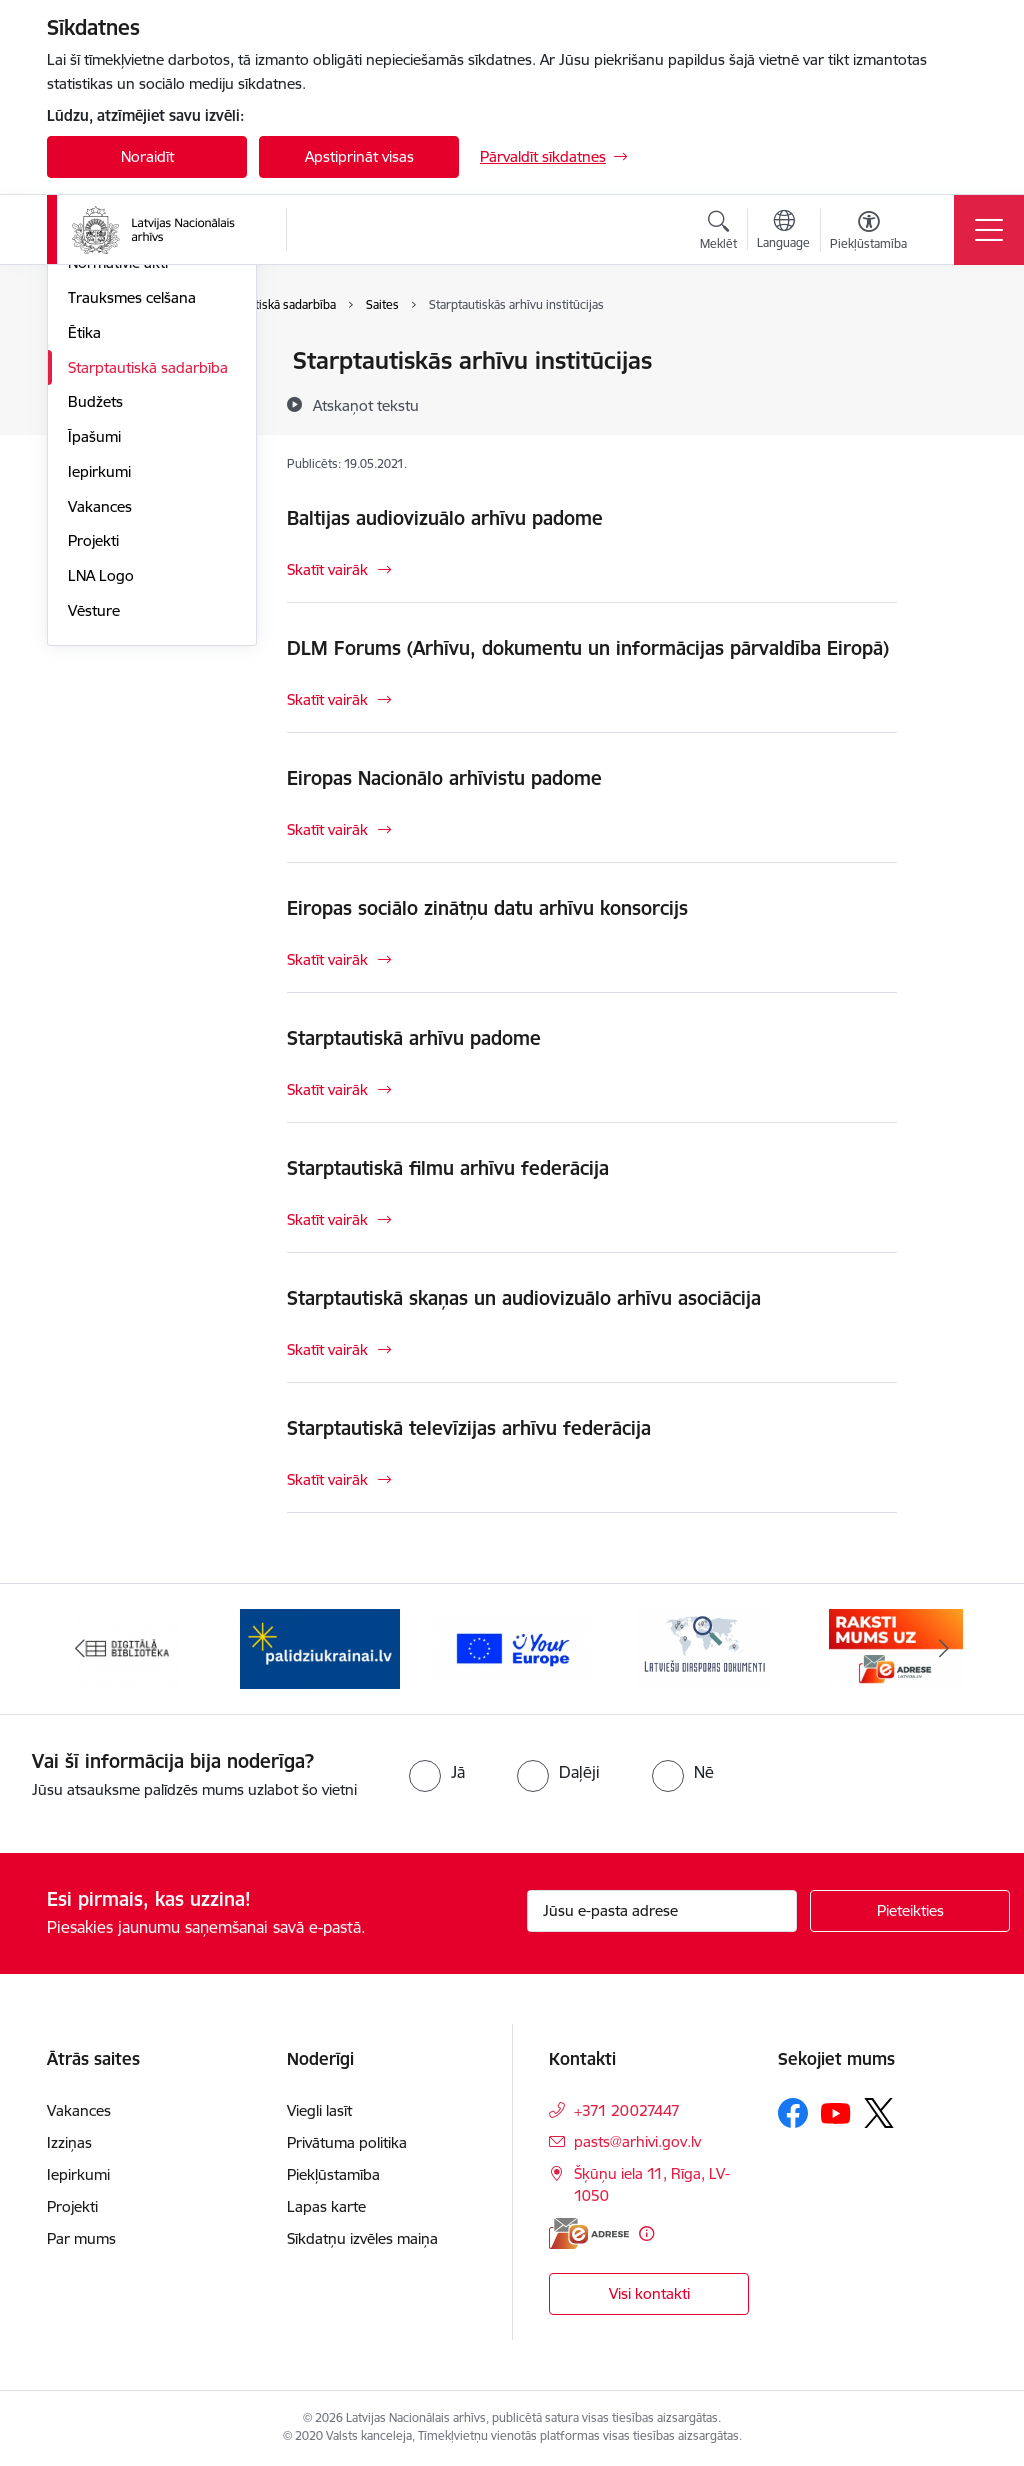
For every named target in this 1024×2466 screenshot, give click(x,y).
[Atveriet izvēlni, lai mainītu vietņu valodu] (783, 232)
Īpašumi (94, 674)
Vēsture (94, 848)
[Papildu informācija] (646, 2233)
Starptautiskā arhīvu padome (414, 1038)
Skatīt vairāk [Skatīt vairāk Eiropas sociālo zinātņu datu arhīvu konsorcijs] (327, 959)
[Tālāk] (944, 1649)
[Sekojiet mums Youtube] (836, 2112)
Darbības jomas (120, 431)
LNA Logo (101, 813)
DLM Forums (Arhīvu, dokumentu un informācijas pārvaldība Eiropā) (588, 648)
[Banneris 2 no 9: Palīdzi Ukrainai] (320, 1647)
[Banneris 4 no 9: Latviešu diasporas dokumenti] (704, 1647)
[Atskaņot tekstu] (366, 405)
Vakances (100, 744)
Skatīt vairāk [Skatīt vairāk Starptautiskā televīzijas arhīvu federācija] (327, 1479)
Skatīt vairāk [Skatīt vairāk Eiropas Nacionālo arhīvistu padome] (327, 829)
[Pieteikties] (910, 1911)
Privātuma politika (347, 2142)
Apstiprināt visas (359, 156)
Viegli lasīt (319, 2110)
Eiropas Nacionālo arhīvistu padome (444, 778)
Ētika (84, 570)
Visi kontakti (649, 2293)
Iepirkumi (99, 709)
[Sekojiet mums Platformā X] (879, 2113)
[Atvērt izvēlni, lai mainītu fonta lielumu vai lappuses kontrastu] (868, 233)
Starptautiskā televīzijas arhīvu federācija (469, 1428)
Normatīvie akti (118, 500)
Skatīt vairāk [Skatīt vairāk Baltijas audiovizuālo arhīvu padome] (327, 569)
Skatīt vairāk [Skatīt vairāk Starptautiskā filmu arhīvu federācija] (327, 1219)
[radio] (437, 1772)
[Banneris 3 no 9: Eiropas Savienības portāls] (512, 1647)
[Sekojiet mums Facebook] (793, 2113)
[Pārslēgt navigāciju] (989, 230)
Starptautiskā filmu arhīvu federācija (448, 1168)
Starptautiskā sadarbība (148, 605)
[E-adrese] (589, 2233)
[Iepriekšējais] (80, 1649)
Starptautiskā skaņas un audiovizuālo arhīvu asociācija (524, 1298)
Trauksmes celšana (132, 535)
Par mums (81, 2238)
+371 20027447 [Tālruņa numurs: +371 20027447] (627, 2110)
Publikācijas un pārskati (146, 466)
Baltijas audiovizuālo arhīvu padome (445, 518)
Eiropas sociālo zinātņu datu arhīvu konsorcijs (487, 908)
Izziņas (69, 2142)
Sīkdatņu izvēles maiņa (362, 2238)
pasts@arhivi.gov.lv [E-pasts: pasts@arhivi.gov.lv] (637, 2141)
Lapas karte (326, 2206)
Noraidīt (147, 156)
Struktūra (100, 396)
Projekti (93, 778)
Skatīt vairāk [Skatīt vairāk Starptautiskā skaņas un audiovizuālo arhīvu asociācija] (327, 1349)
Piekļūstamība (333, 2174)
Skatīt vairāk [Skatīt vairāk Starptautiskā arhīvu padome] (327, 1089)
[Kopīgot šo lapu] (949, 402)
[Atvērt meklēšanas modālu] (718, 233)
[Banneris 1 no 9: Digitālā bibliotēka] (128, 1647)
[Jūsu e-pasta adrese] (662, 1911)
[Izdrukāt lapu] (949, 352)
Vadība (91, 361)
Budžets (95, 639)
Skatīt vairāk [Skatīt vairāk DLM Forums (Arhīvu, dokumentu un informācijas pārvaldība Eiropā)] (327, 699)
